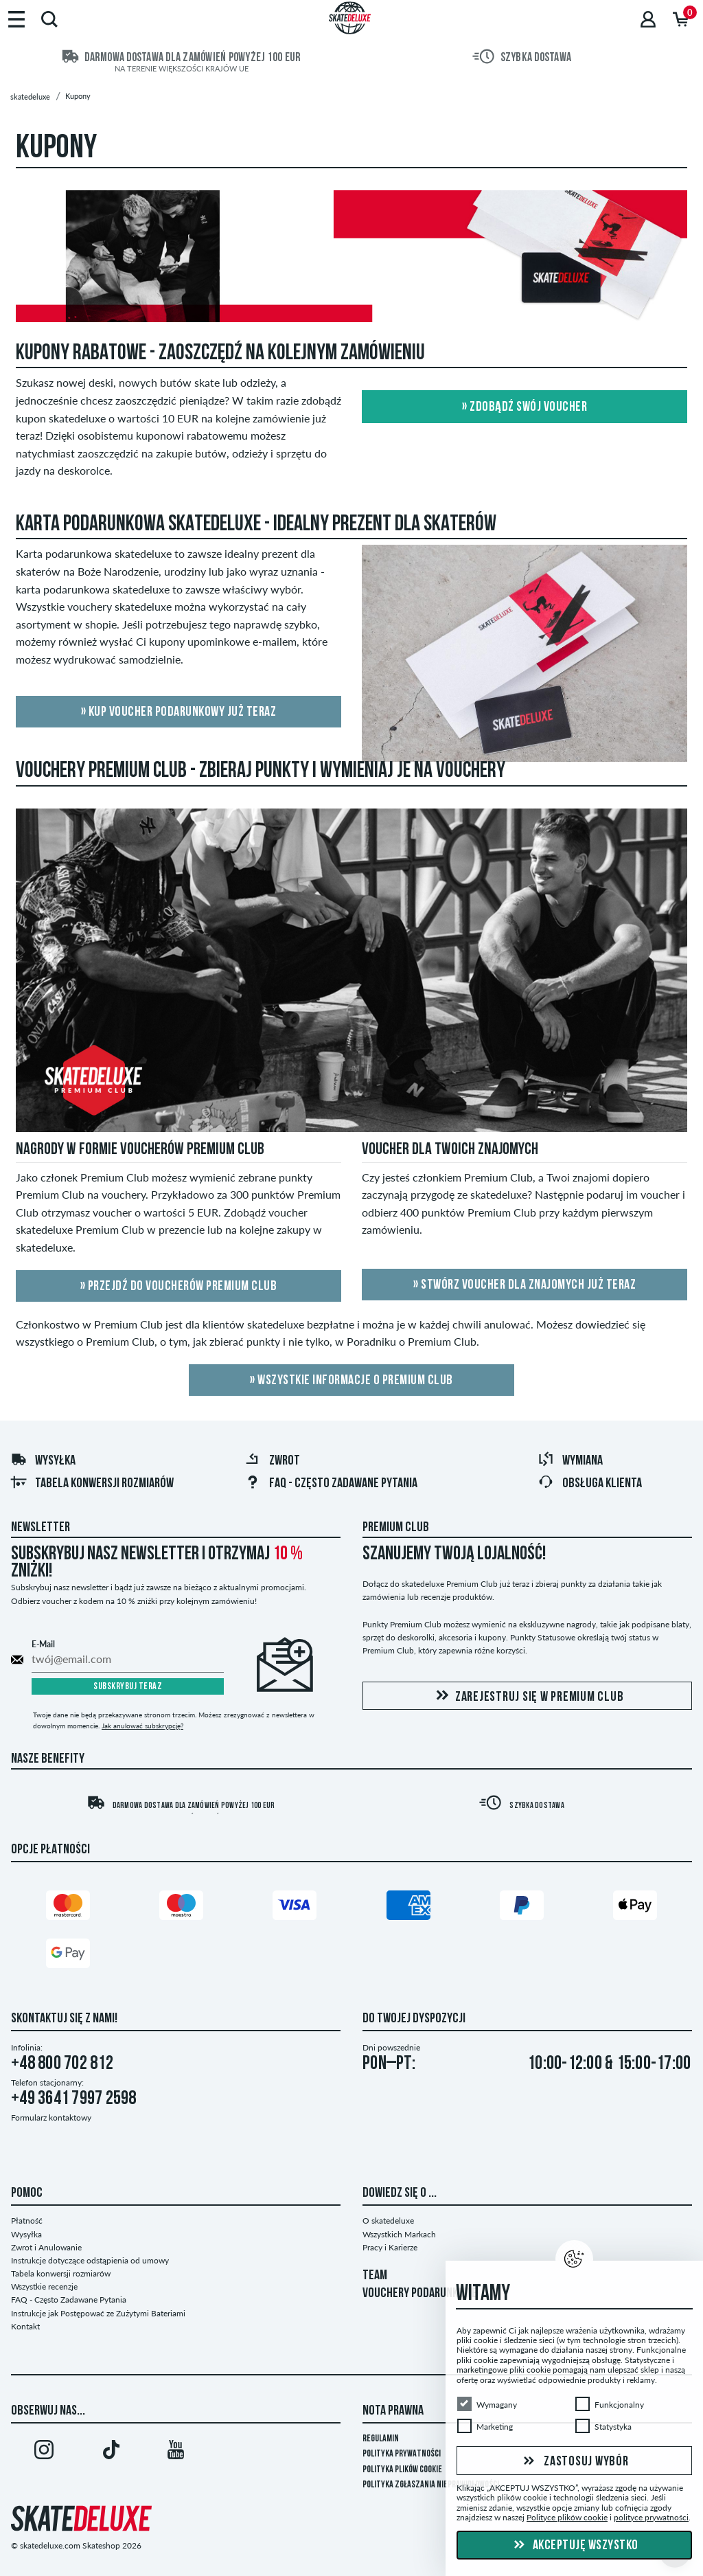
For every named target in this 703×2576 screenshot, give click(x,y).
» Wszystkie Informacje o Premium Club (351, 1381)
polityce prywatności (651, 2517)
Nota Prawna (393, 2411)
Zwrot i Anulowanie (46, 2247)
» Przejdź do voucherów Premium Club (178, 1286)
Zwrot (272, 1461)
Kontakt (25, 2326)
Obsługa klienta (590, 1484)
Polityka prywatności (401, 2454)
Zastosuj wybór (574, 2461)
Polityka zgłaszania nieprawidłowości (430, 2485)
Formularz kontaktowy (51, 2117)
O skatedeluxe (388, 2220)
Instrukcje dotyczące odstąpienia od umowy (90, 2260)
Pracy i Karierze (389, 2247)
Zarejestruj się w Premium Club (527, 1696)
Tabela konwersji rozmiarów (92, 1484)
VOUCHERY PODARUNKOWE (419, 2294)
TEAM (374, 2276)
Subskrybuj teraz (127, 1687)
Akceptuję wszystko (574, 2546)
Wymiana (570, 1461)
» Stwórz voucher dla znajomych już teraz (524, 1285)
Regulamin (380, 2439)
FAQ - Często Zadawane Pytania (330, 1484)
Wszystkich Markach (399, 2234)
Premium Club (395, 1528)
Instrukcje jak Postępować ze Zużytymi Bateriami (98, 2313)
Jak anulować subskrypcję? (142, 1725)
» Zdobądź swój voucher (524, 407)
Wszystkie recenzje (44, 2286)
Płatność (27, 2220)
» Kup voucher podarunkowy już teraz (179, 712)
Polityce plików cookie (567, 2517)
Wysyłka (43, 1461)
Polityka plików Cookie (402, 2470)
